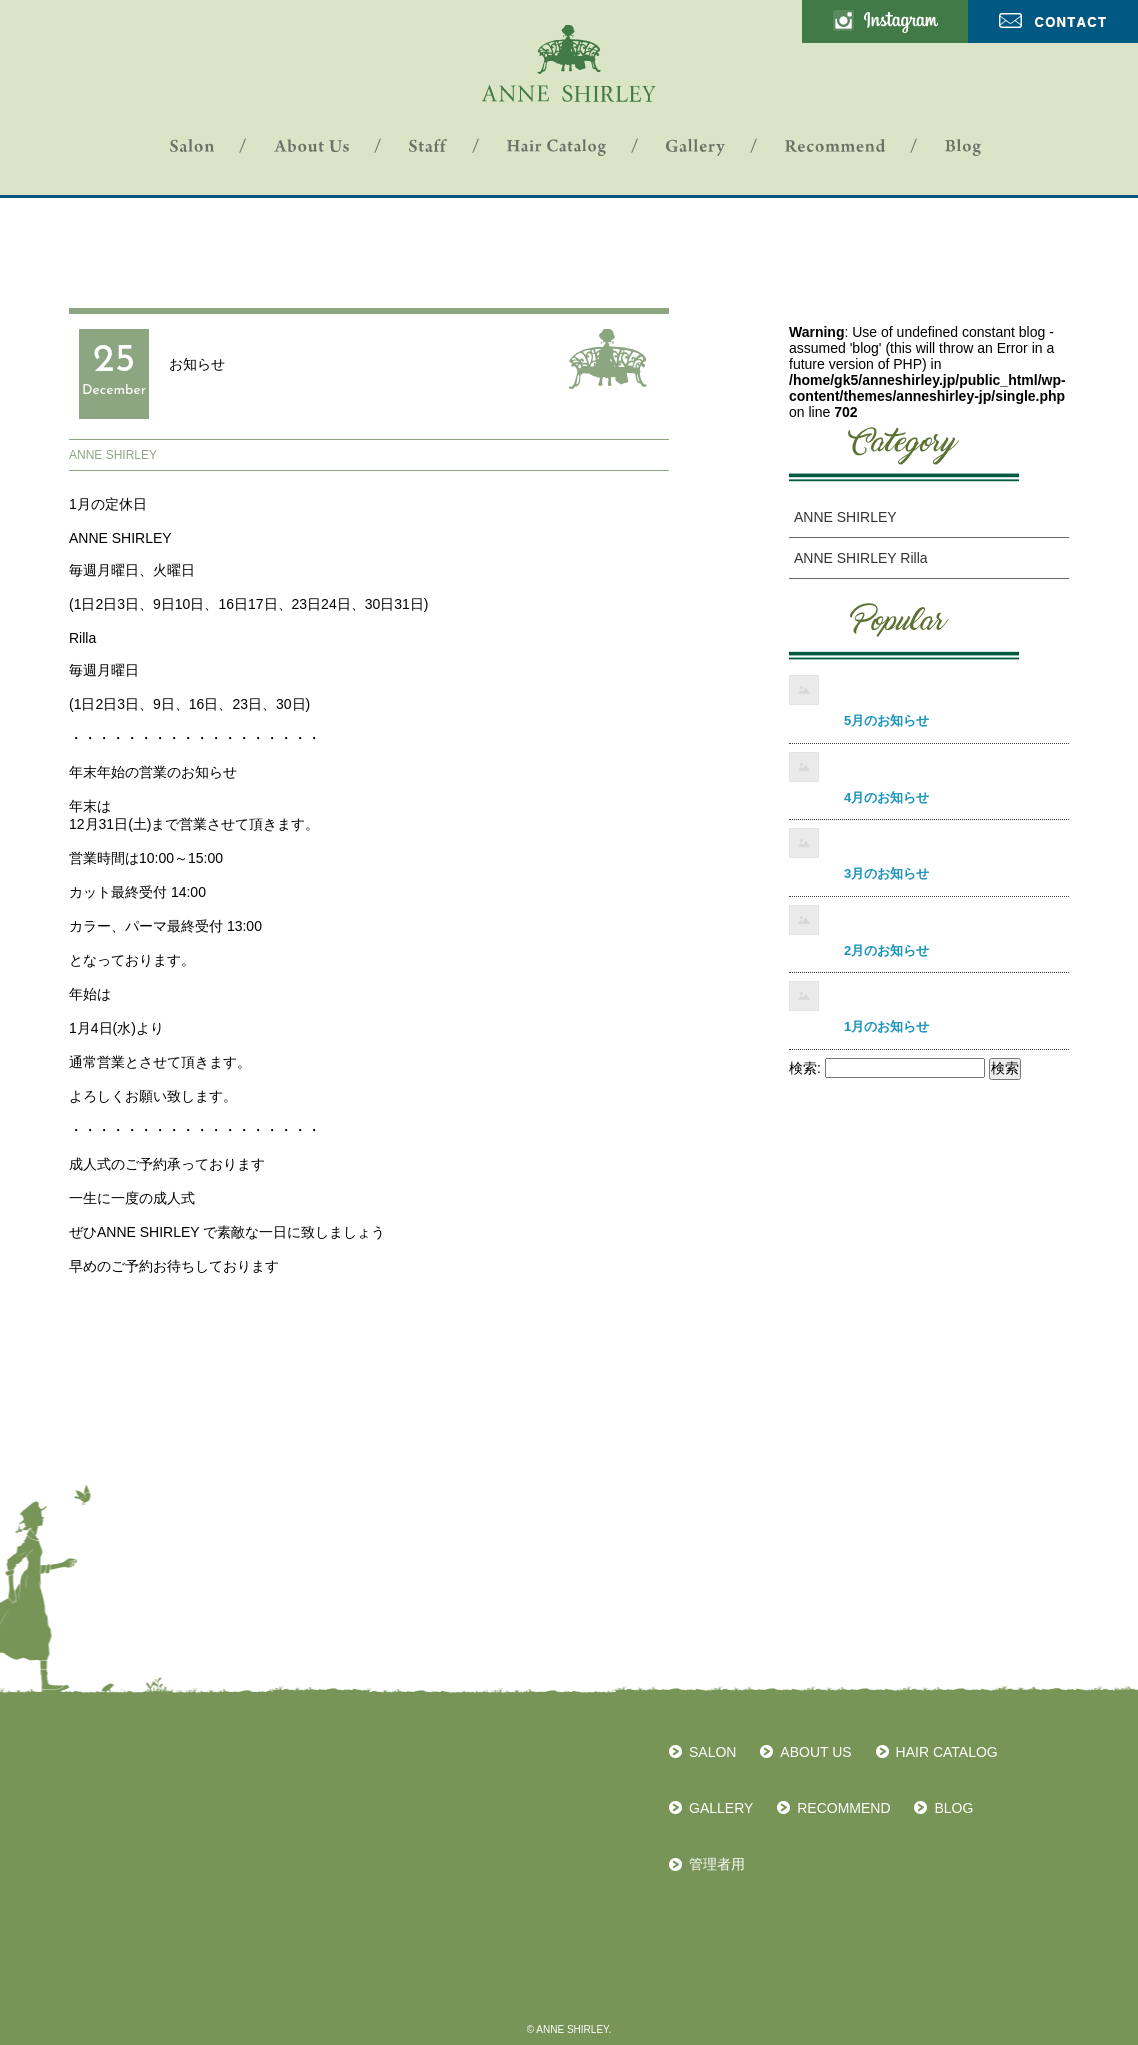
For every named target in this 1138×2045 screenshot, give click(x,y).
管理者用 (717, 1864)
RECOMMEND (843, 1808)
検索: (805, 1068)
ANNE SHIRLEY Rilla (861, 558)
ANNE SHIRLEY (113, 455)
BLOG (953, 1808)
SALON (712, 1752)
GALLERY (721, 1808)
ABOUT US (815, 1752)
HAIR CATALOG (947, 1752)
